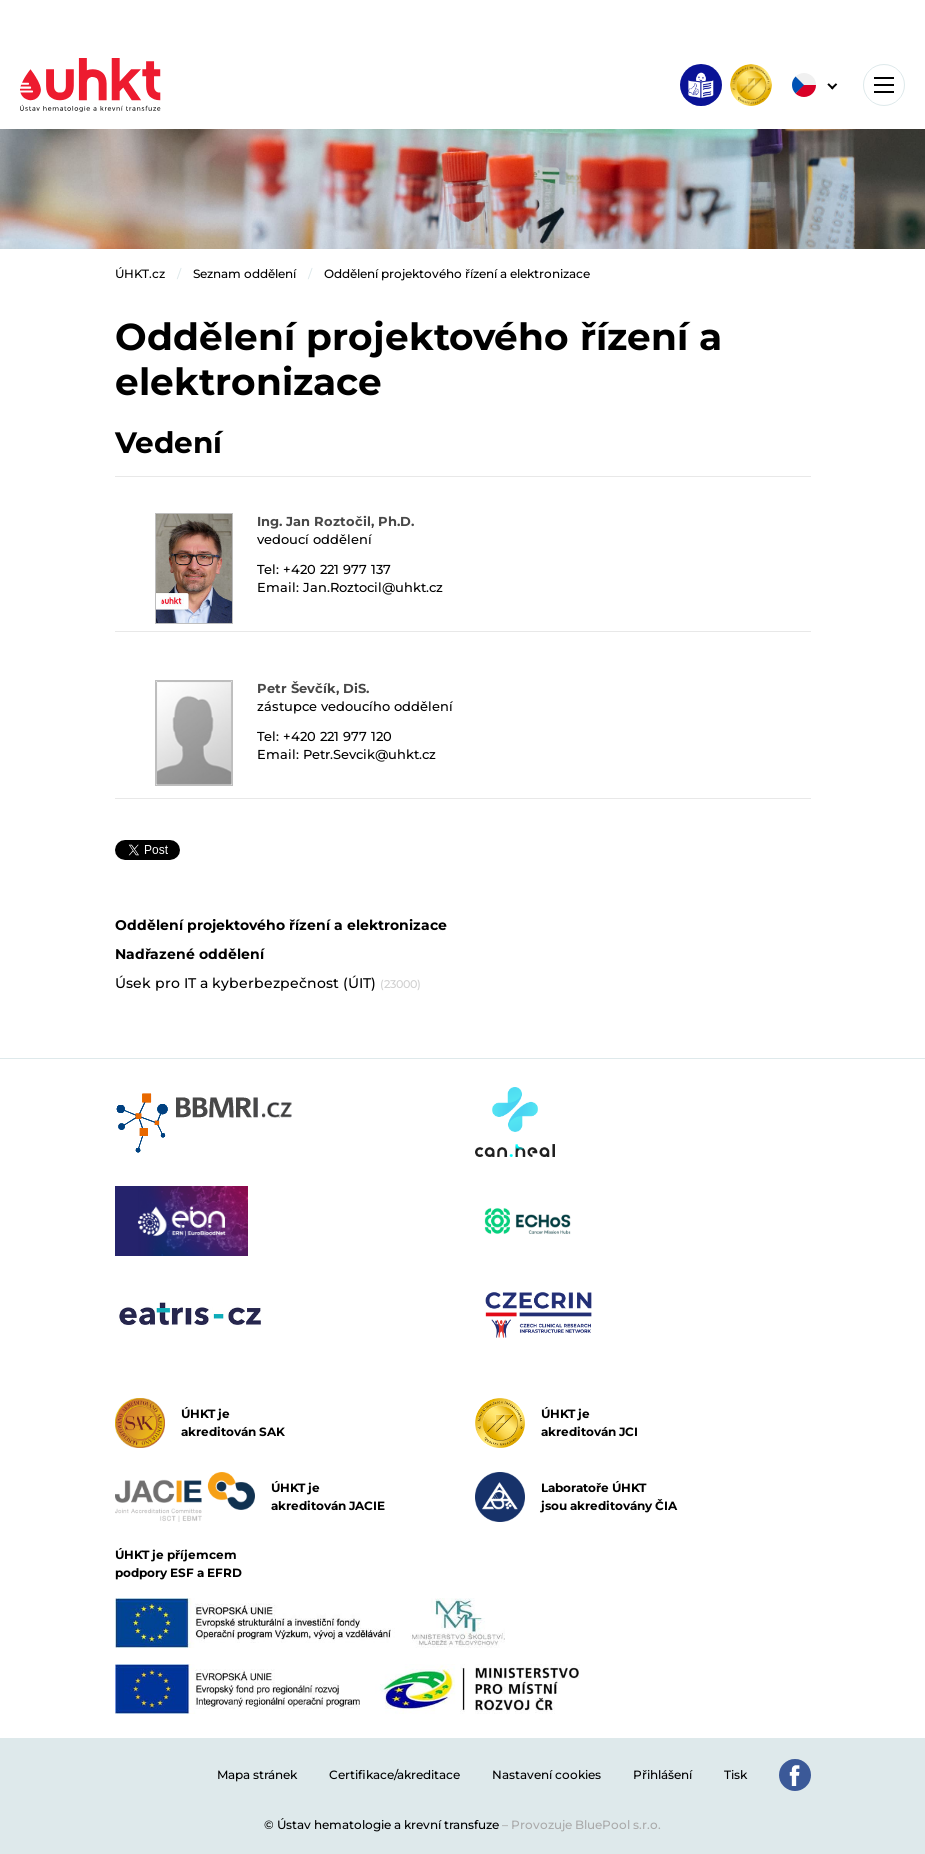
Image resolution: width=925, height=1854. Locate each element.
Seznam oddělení (244, 273)
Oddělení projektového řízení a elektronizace (457, 273)
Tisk (735, 1774)
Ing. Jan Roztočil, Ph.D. (335, 521)
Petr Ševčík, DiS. (313, 688)
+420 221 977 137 (337, 569)
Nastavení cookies (546, 1774)
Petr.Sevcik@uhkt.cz (369, 754)
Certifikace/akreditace (394, 1774)
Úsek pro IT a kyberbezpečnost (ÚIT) (268, 983)
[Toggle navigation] (884, 85)
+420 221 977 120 (337, 736)
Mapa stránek (257, 1774)
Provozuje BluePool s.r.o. (586, 1824)
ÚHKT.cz (140, 273)
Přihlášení (662, 1774)
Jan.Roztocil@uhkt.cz (373, 587)
